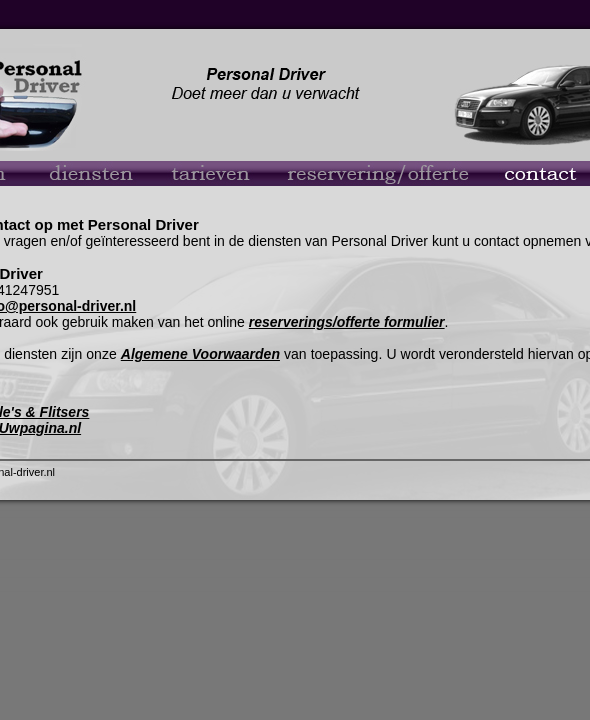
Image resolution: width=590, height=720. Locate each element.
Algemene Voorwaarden (200, 354)
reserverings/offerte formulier (347, 322)
